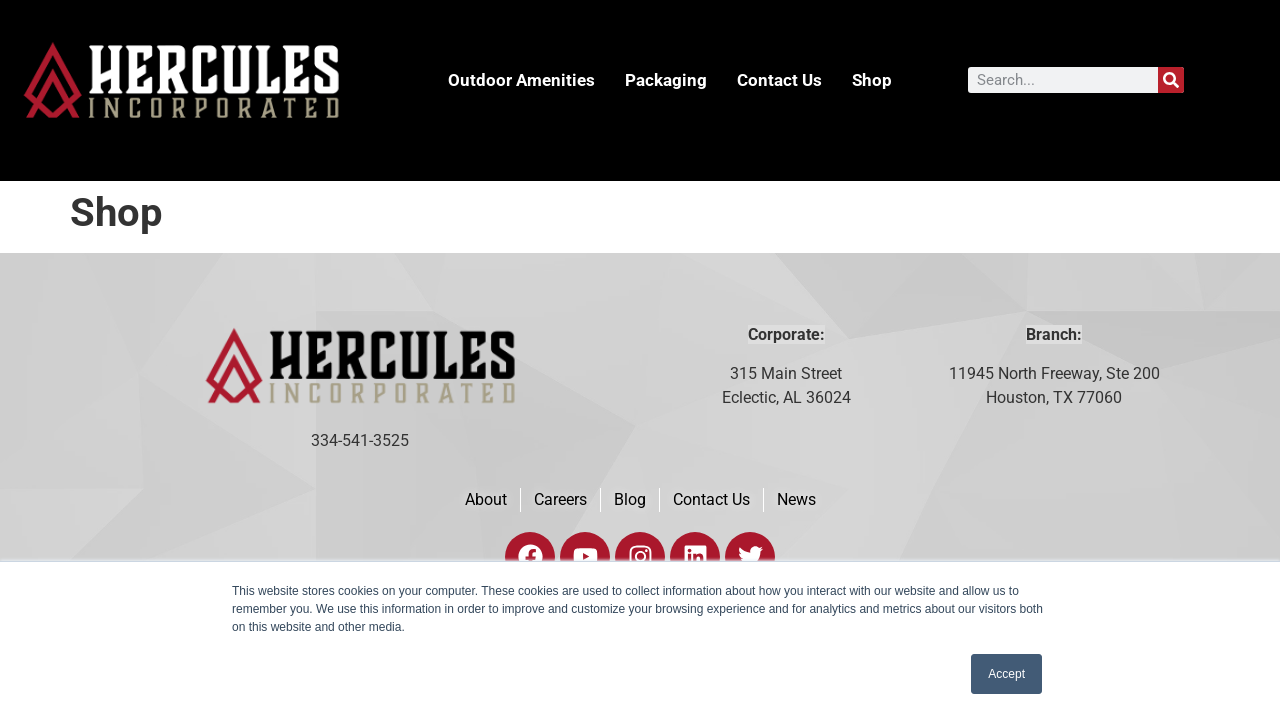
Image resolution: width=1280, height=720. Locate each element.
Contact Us (779, 80)
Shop (872, 80)
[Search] (1171, 80)
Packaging (666, 80)
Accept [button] (1006, 674)
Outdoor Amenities (521, 80)
